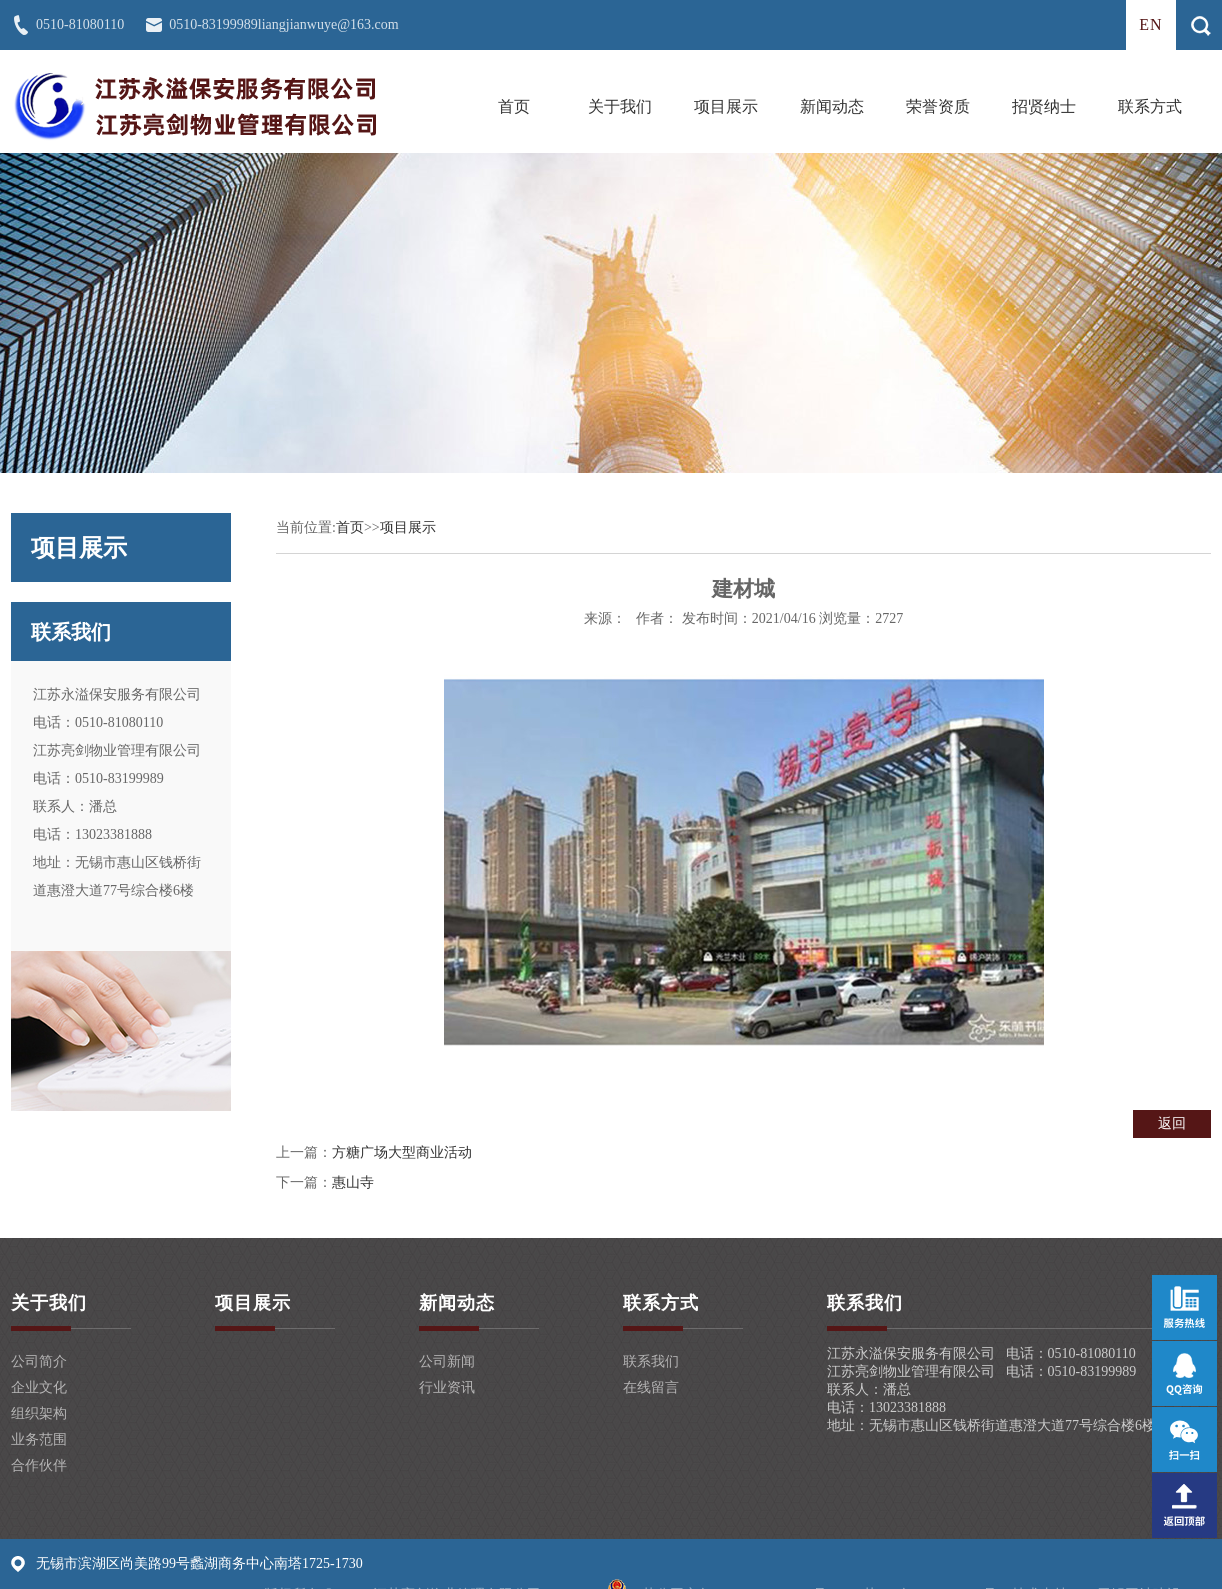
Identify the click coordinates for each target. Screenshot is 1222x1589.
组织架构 (39, 1413)
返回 (1172, 1123)
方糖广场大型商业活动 (402, 1152)
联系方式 (1150, 106)
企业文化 (39, 1387)
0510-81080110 (80, 24)
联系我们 (651, 1361)
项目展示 (726, 106)
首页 (514, 106)
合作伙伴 (39, 1465)
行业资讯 (447, 1387)
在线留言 (651, 1387)
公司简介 (39, 1361)
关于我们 (620, 106)
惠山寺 (353, 1182)
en (1150, 24)
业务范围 (39, 1439)
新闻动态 (832, 106)
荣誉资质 (938, 106)
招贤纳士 (1044, 106)
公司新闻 (447, 1361)
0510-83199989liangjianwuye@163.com (283, 24)
